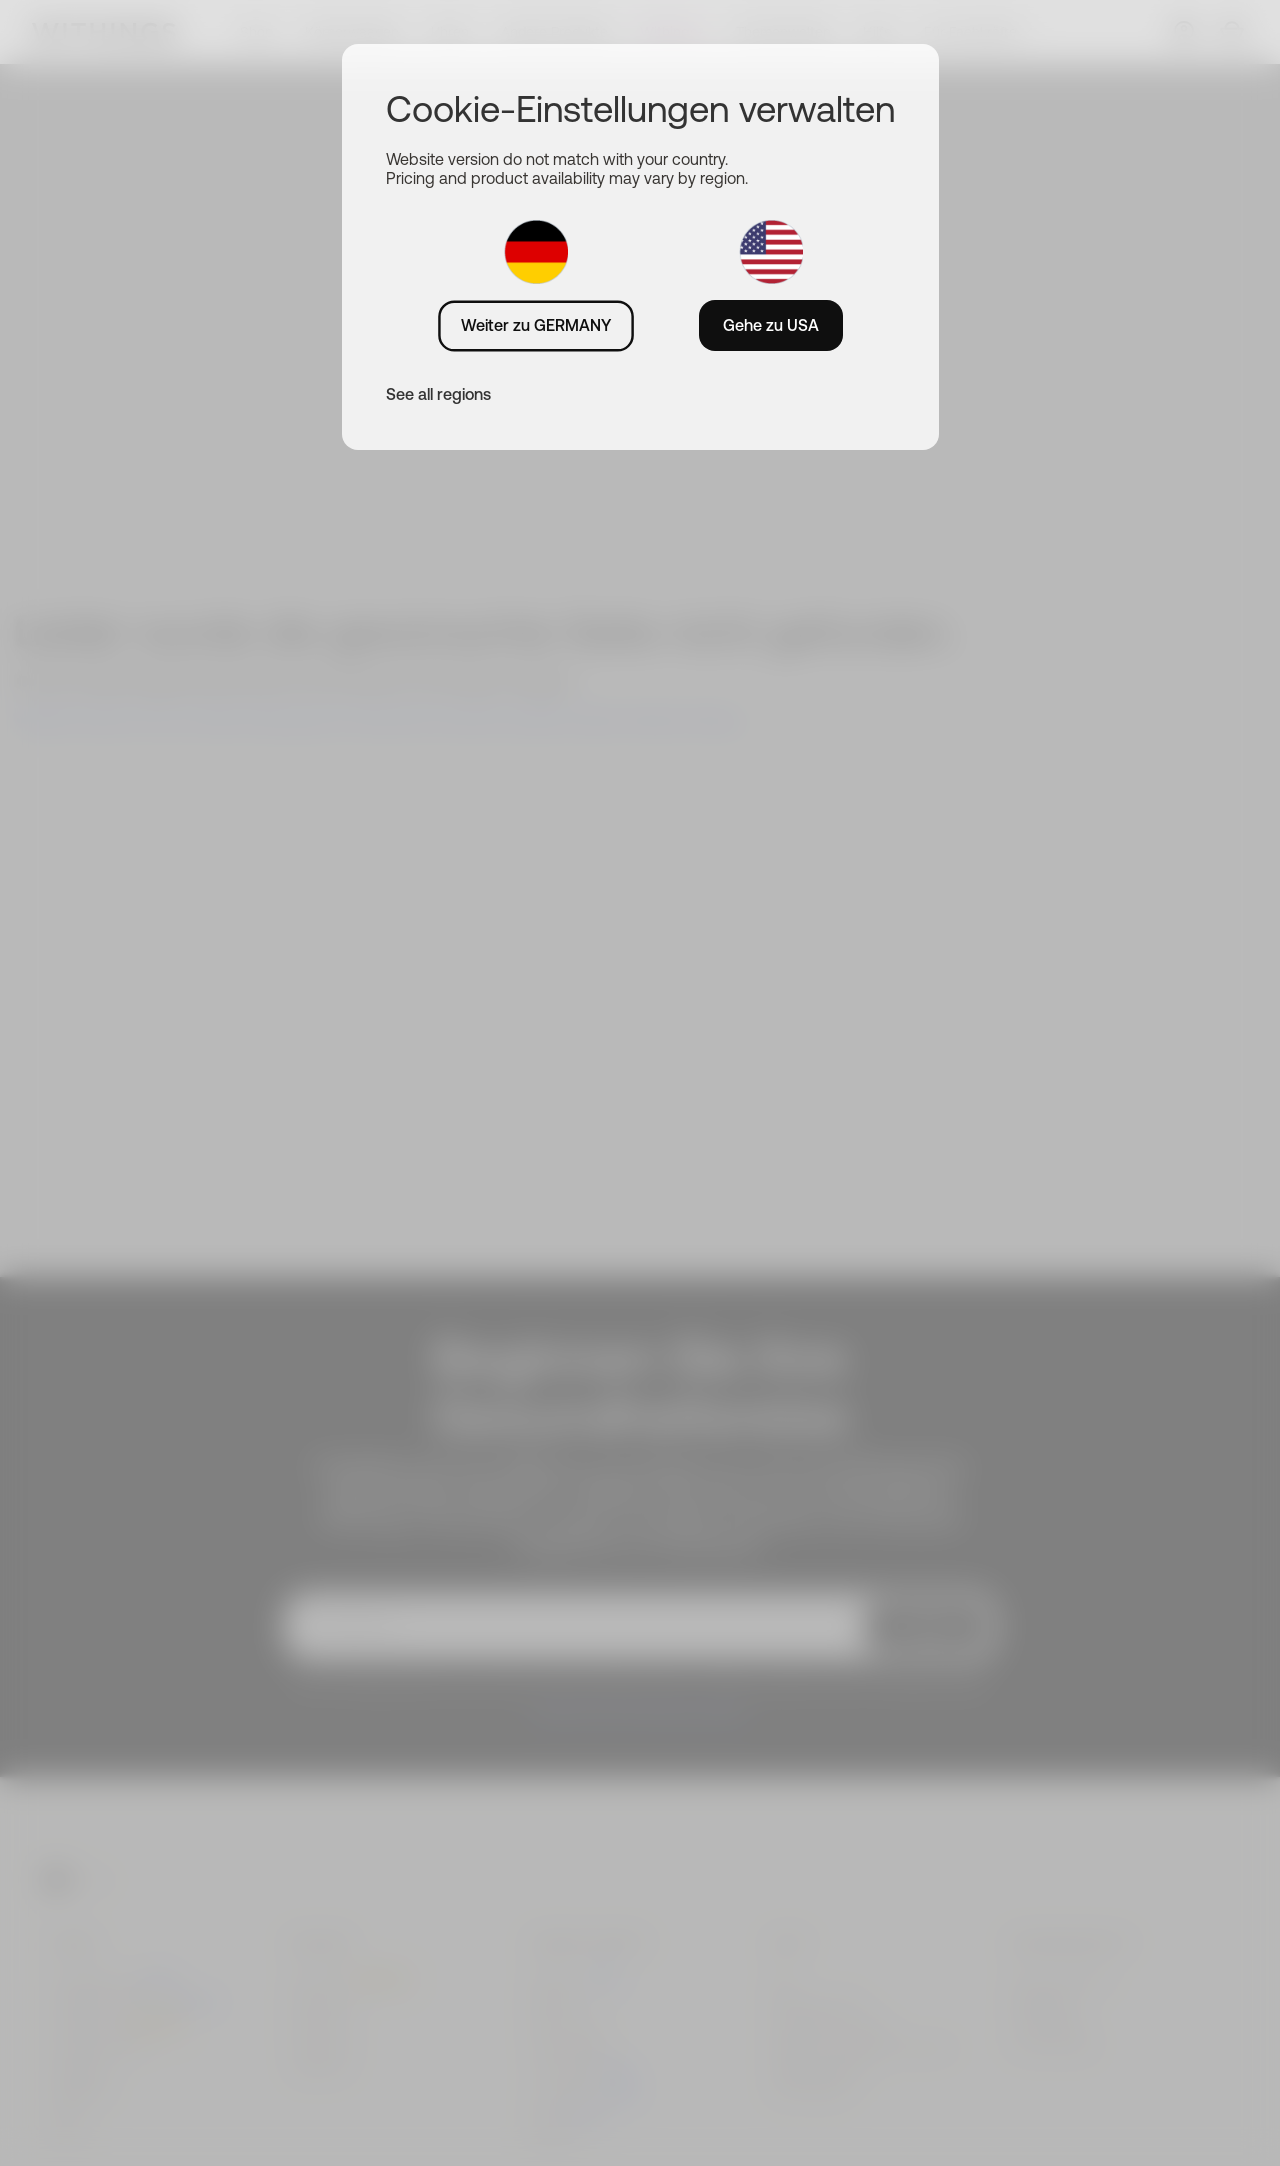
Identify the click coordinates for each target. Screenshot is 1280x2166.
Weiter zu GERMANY (536, 325)
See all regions (438, 394)
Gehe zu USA (771, 325)
